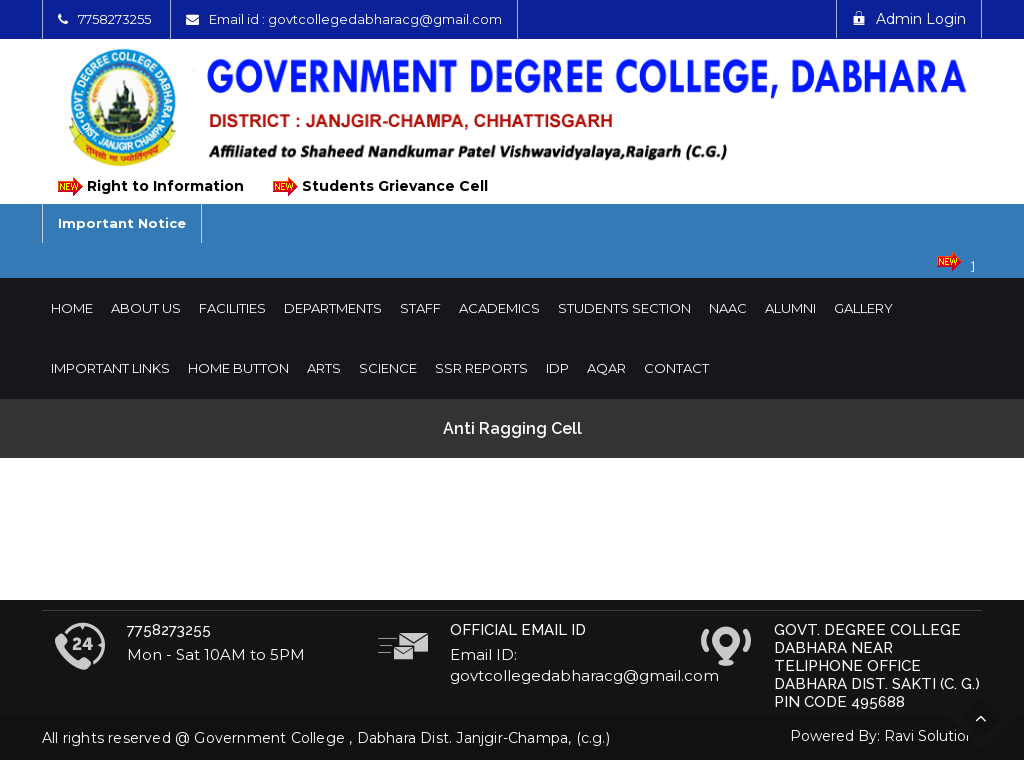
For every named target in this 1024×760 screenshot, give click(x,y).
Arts (324, 368)
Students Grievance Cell (379, 186)
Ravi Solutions (933, 736)
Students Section (624, 308)
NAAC (728, 308)
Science (388, 368)
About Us (146, 308)
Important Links (110, 368)
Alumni (790, 308)
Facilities (232, 308)
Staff (420, 308)
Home (72, 308)
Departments (333, 308)
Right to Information (149, 186)
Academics (499, 308)
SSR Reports (481, 368)
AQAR (606, 368)
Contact (676, 368)
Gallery (863, 308)
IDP (557, 368)
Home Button (238, 368)
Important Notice (122, 223)
